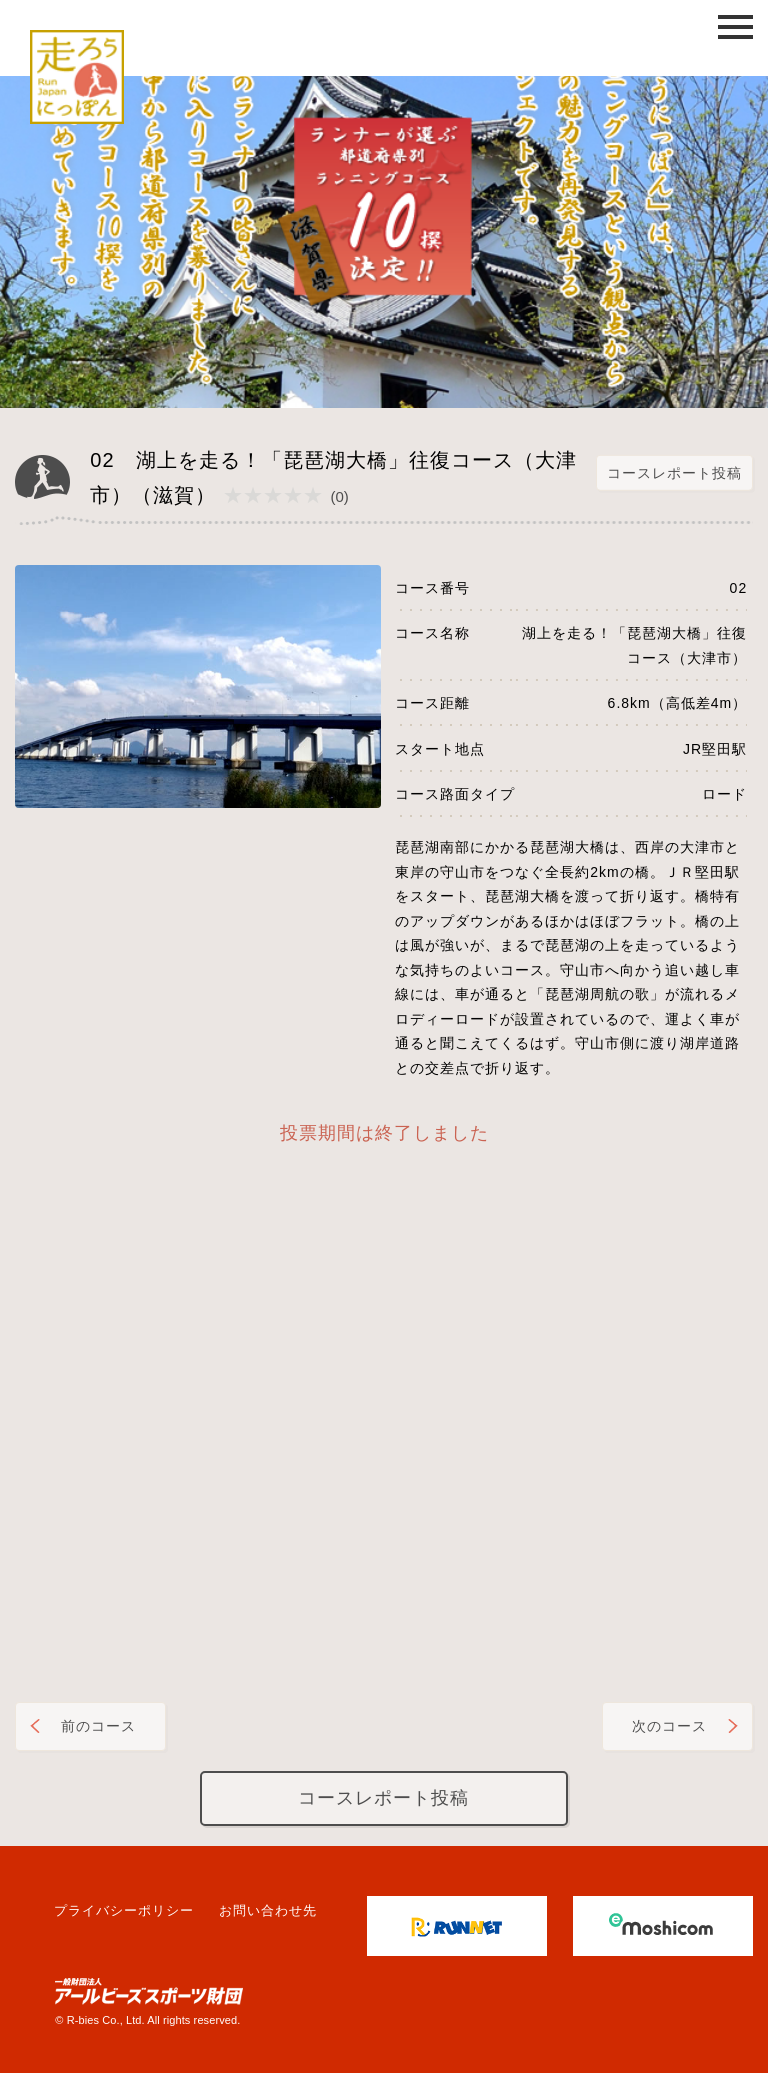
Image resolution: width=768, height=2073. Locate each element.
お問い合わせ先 (268, 1910)
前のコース (98, 1726)
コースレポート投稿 (674, 473)
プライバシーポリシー (124, 1910)
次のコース (669, 1726)
